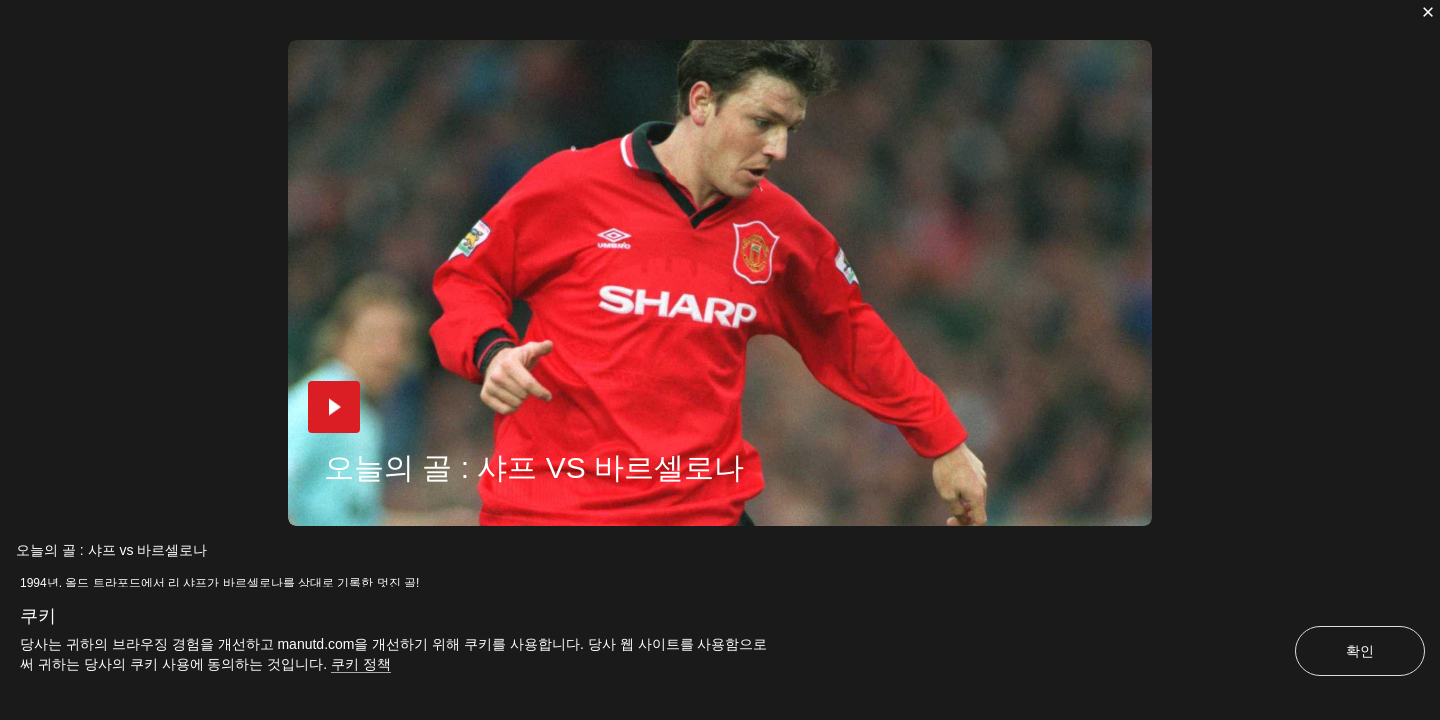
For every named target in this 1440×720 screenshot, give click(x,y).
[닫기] (1428, 12)
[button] (334, 407)
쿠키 (38, 616)
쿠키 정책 (361, 664)
